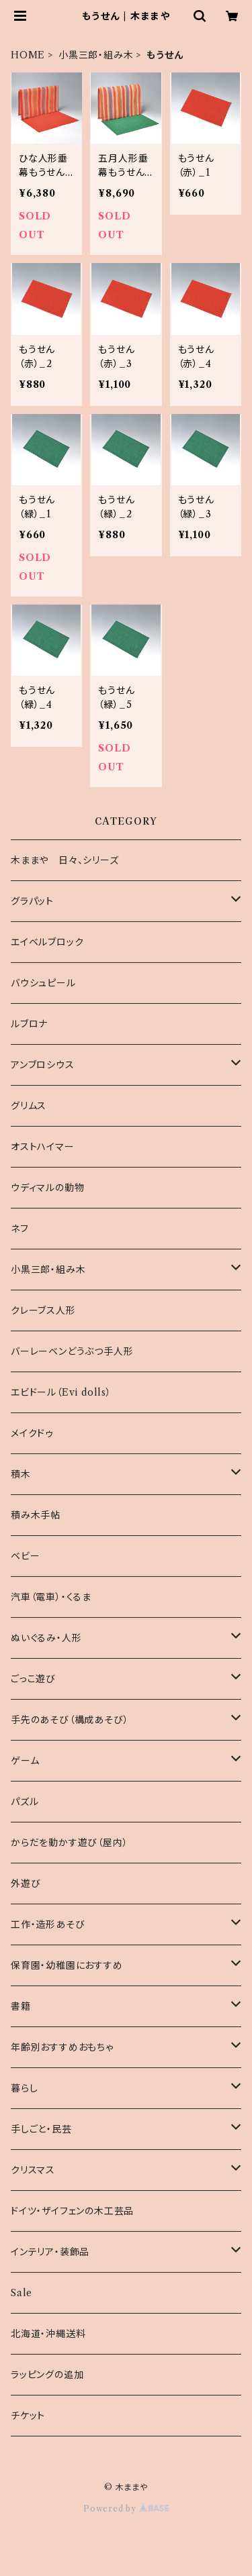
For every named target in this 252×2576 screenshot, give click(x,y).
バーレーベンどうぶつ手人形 (72, 1351)
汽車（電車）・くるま (51, 1597)
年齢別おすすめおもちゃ (62, 2047)
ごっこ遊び (33, 1679)
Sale (21, 2293)
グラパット (32, 901)
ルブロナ (29, 1024)
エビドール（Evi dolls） (61, 1392)
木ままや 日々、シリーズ (65, 860)
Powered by (126, 2509)
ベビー (25, 1556)
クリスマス (33, 2170)
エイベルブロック (47, 942)
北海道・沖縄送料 (48, 2334)
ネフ (20, 1229)
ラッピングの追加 (47, 2375)
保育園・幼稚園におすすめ (67, 1965)
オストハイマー (43, 1147)
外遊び (25, 1883)
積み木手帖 (35, 1515)
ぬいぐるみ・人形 (46, 1638)
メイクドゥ (32, 1433)
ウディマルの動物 (47, 1188)
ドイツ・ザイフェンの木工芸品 (72, 2211)
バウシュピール (43, 983)
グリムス (28, 1106)
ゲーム (25, 1761)
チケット (28, 2416)
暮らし (24, 2088)
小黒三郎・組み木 (95, 55)
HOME (28, 55)
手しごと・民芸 (41, 2129)
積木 (21, 1474)
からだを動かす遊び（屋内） (69, 1843)
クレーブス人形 (43, 1310)
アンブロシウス (43, 1065)
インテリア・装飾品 (50, 2252)
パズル (24, 1802)
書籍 (21, 2006)
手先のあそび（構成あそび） (69, 1720)
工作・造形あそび (48, 1924)
